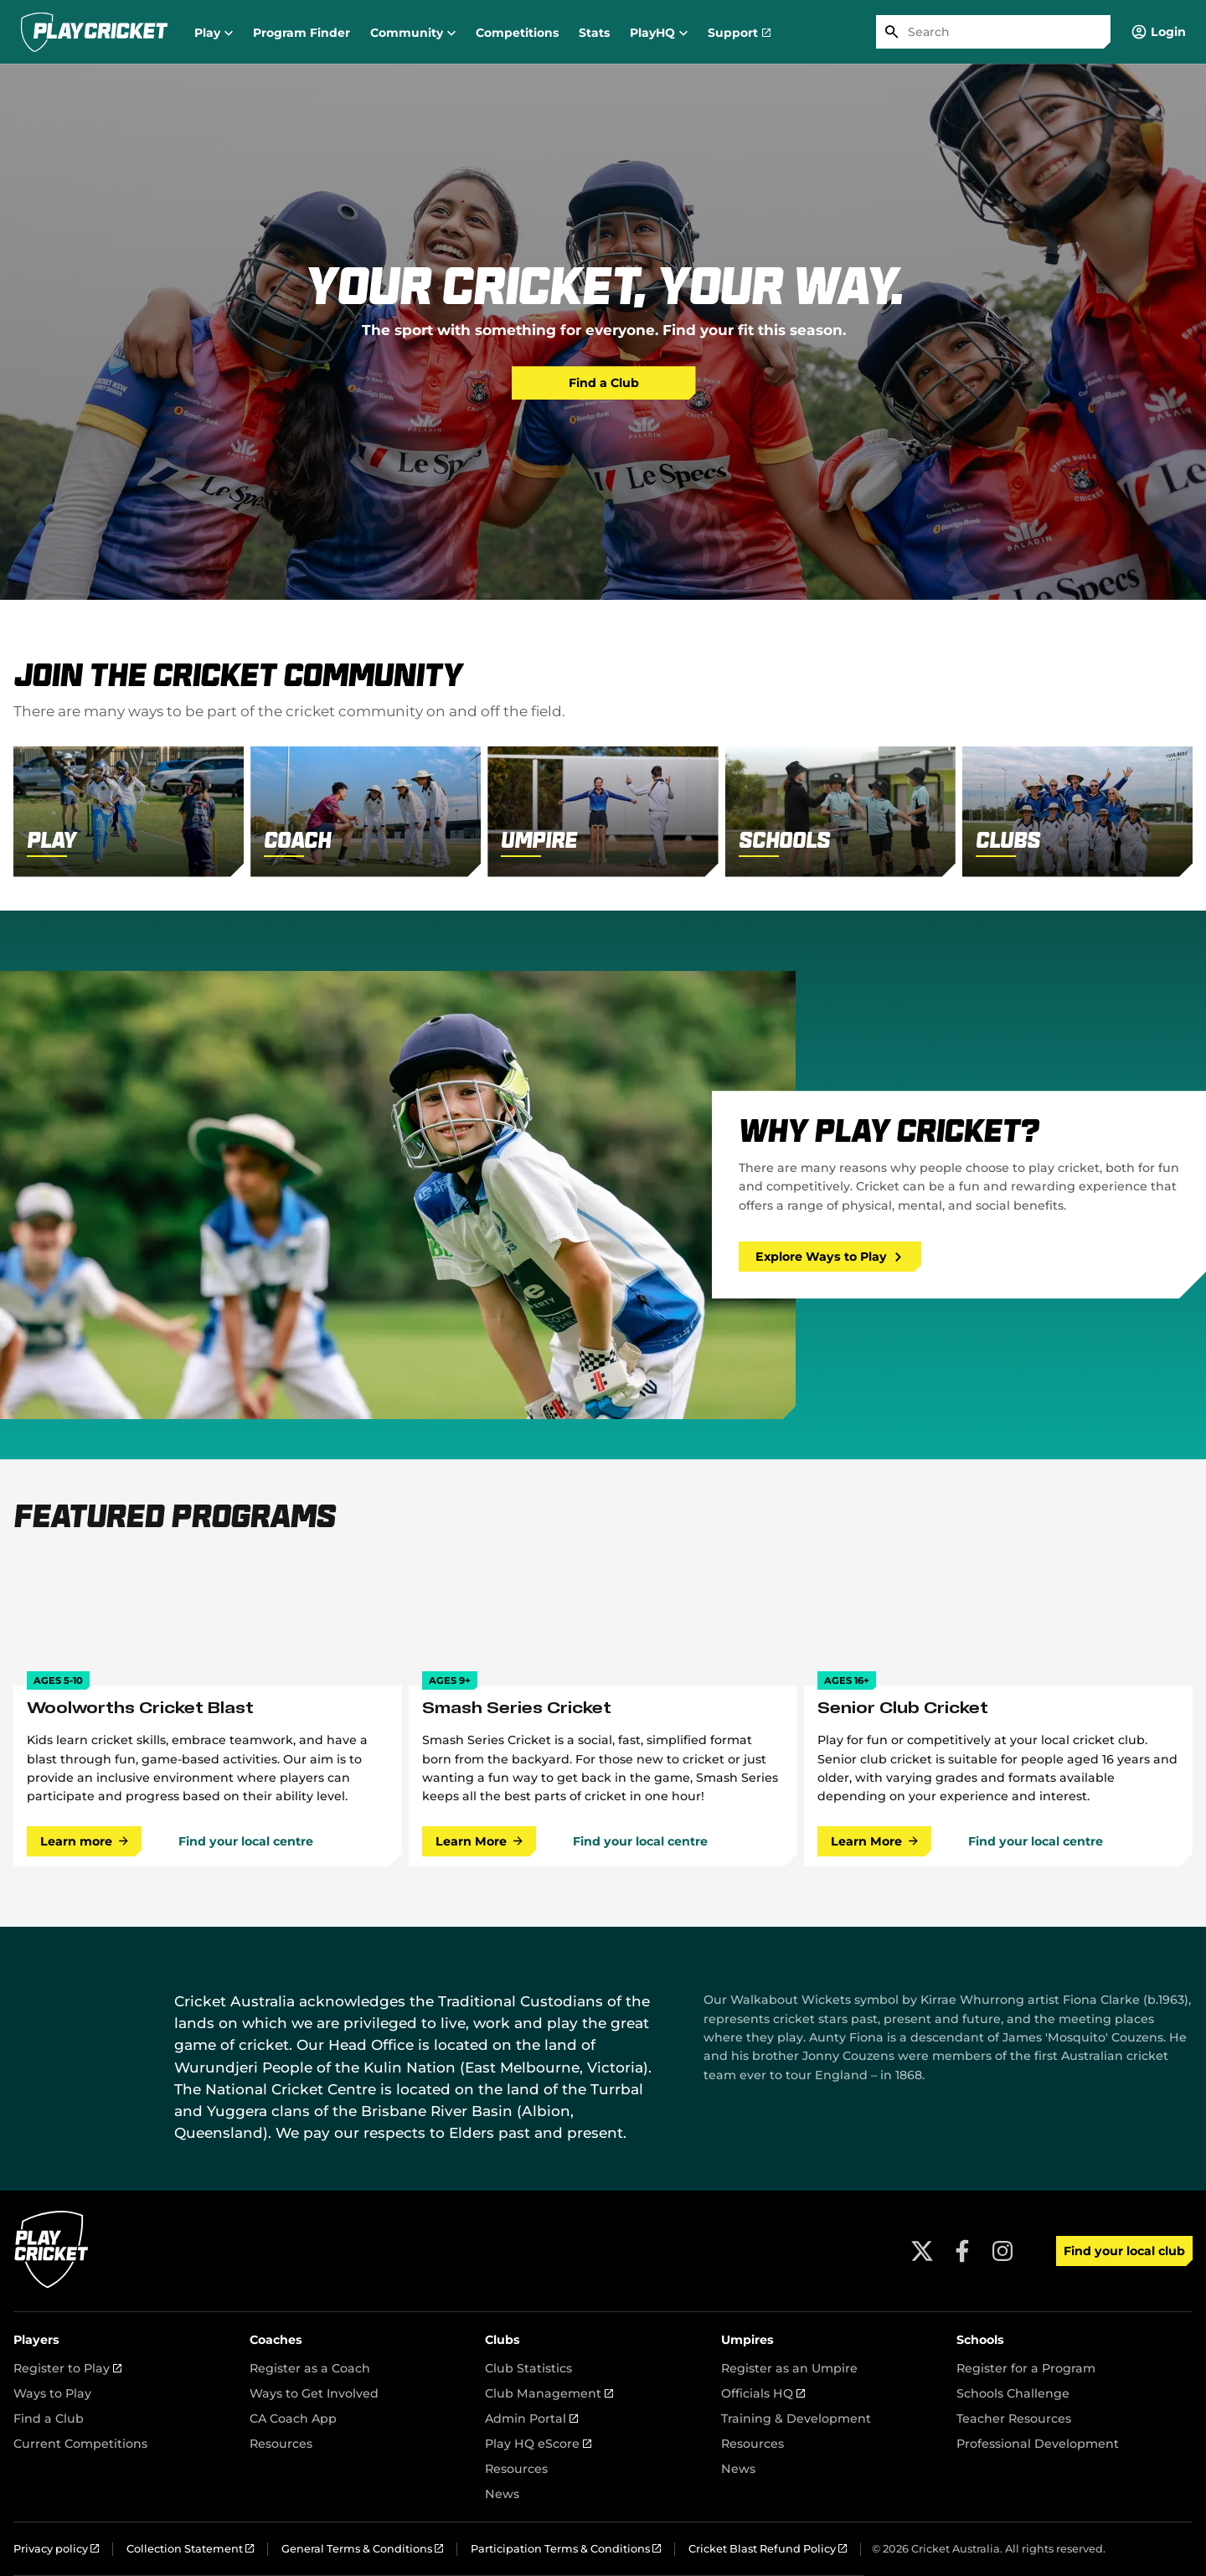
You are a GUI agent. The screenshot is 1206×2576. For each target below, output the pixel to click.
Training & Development (796, 2418)
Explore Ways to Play (829, 1256)
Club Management (549, 2393)
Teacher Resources (1013, 2418)
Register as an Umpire (789, 2368)
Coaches (276, 2339)
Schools (980, 2339)
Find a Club (604, 382)
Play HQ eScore (538, 2443)
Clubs (502, 2339)
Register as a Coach (310, 2368)
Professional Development (1037, 2443)
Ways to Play (52, 2393)
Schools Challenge (1012, 2393)
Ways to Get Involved (314, 2393)
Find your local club (1124, 2251)
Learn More (479, 1841)
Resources (281, 2443)
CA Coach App (293, 2418)
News (502, 2493)
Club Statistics (528, 2368)
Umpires (747, 2339)
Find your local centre (245, 1841)
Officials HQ (763, 2393)
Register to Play (67, 2368)
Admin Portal (531, 2418)
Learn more (84, 1841)
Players (36, 2339)
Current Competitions (80, 2443)
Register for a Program (1025, 2368)
